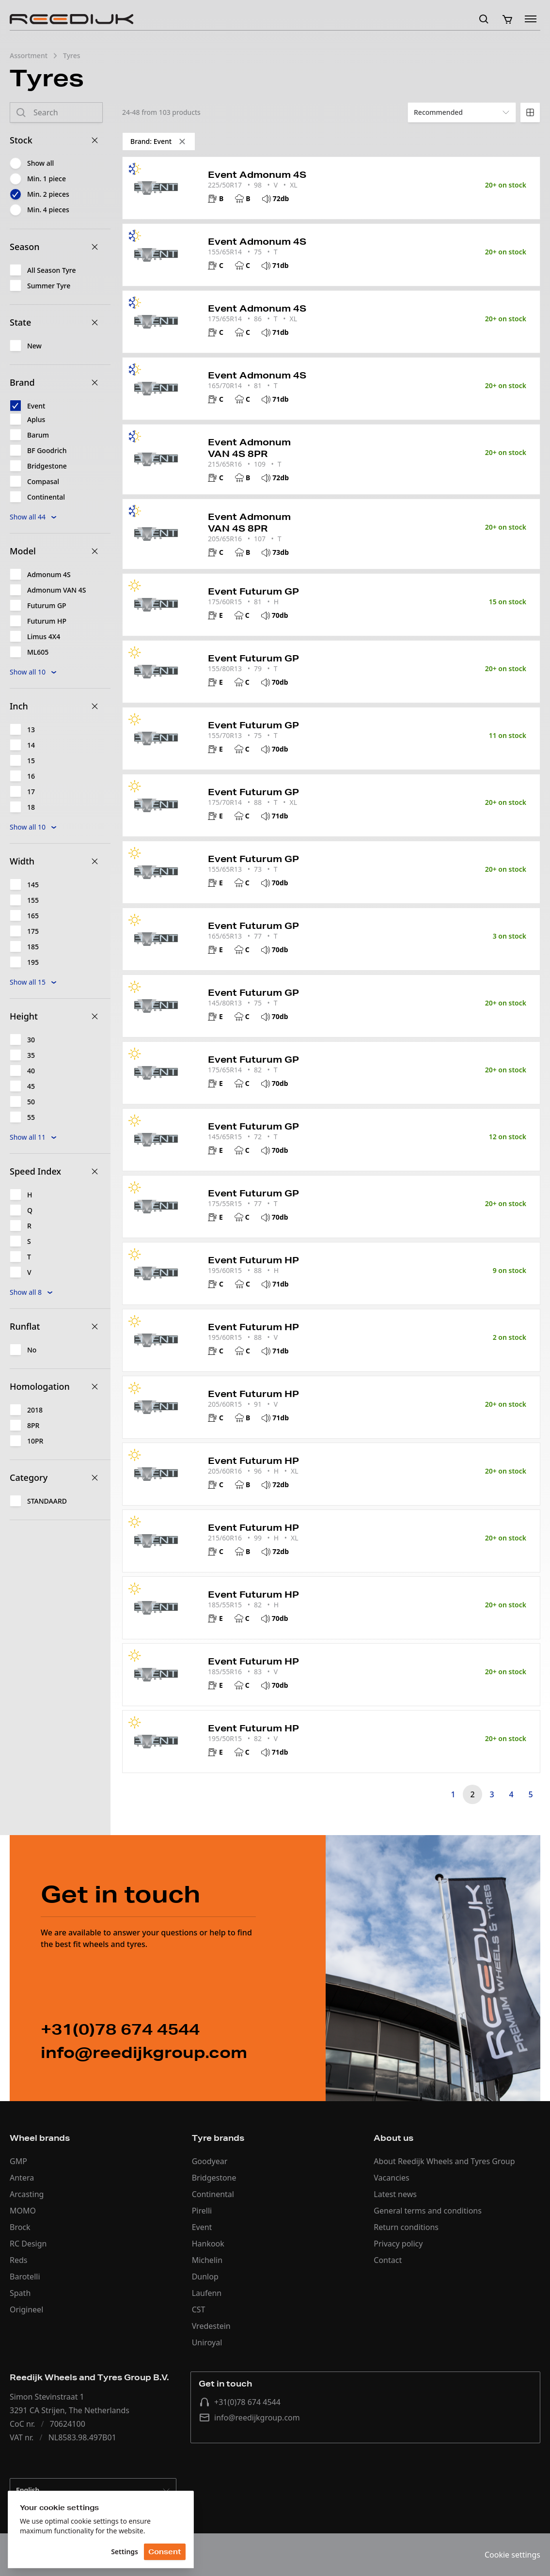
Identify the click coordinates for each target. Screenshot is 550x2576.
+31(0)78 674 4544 (240, 2402)
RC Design (28, 2243)
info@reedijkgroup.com (249, 2417)
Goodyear (210, 2161)
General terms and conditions (428, 2210)
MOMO (23, 2210)
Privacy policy (398, 2243)
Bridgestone (214, 2177)
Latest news (395, 2194)
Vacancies (391, 2177)
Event (202, 2227)
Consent (164, 2551)
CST (198, 2309)
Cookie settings (512, 2554)
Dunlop (205, 2276)
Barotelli (25, 2276)
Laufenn (207, 2293)
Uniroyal (207, 2342)
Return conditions (406, 2227)
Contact (388, 2260)
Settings (124, 2551)
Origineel (26, 2309)
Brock (20, 2227)
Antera (22, 2177)
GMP (18, 2161)
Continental (213, 2194)
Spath (20, 2293)
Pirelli (202, 2210)
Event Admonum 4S (257, 174)
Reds (18, 2260)
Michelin (207, 2260)
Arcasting (27, 2194)
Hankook (208, 2243)
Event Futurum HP (253, 1260)
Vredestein (211, 2326)
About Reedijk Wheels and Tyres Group (444, 2161)
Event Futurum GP (253, 591)
